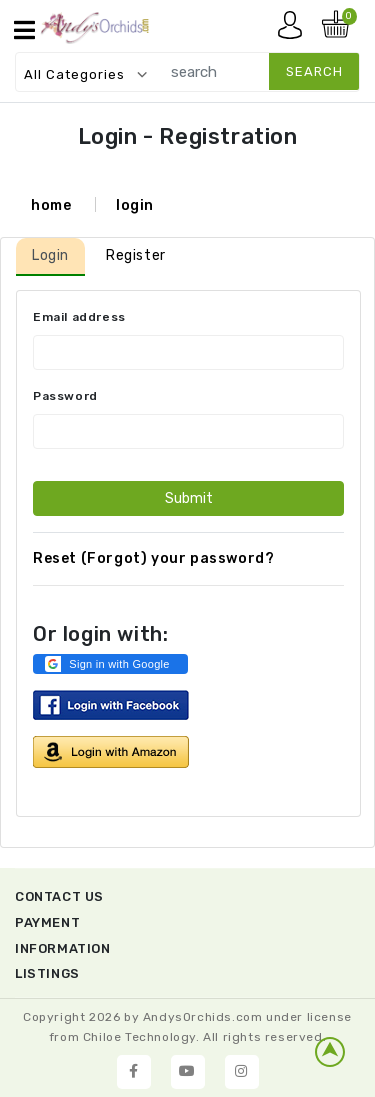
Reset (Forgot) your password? (153, 558)
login (135, 205)
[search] (255, 71)
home (51, 205)
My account (295, 30)
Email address (79, 317)
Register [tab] (136, 255)
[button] (110, 664)
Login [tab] (50, 255)
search (314, 71)
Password (65, 396)
